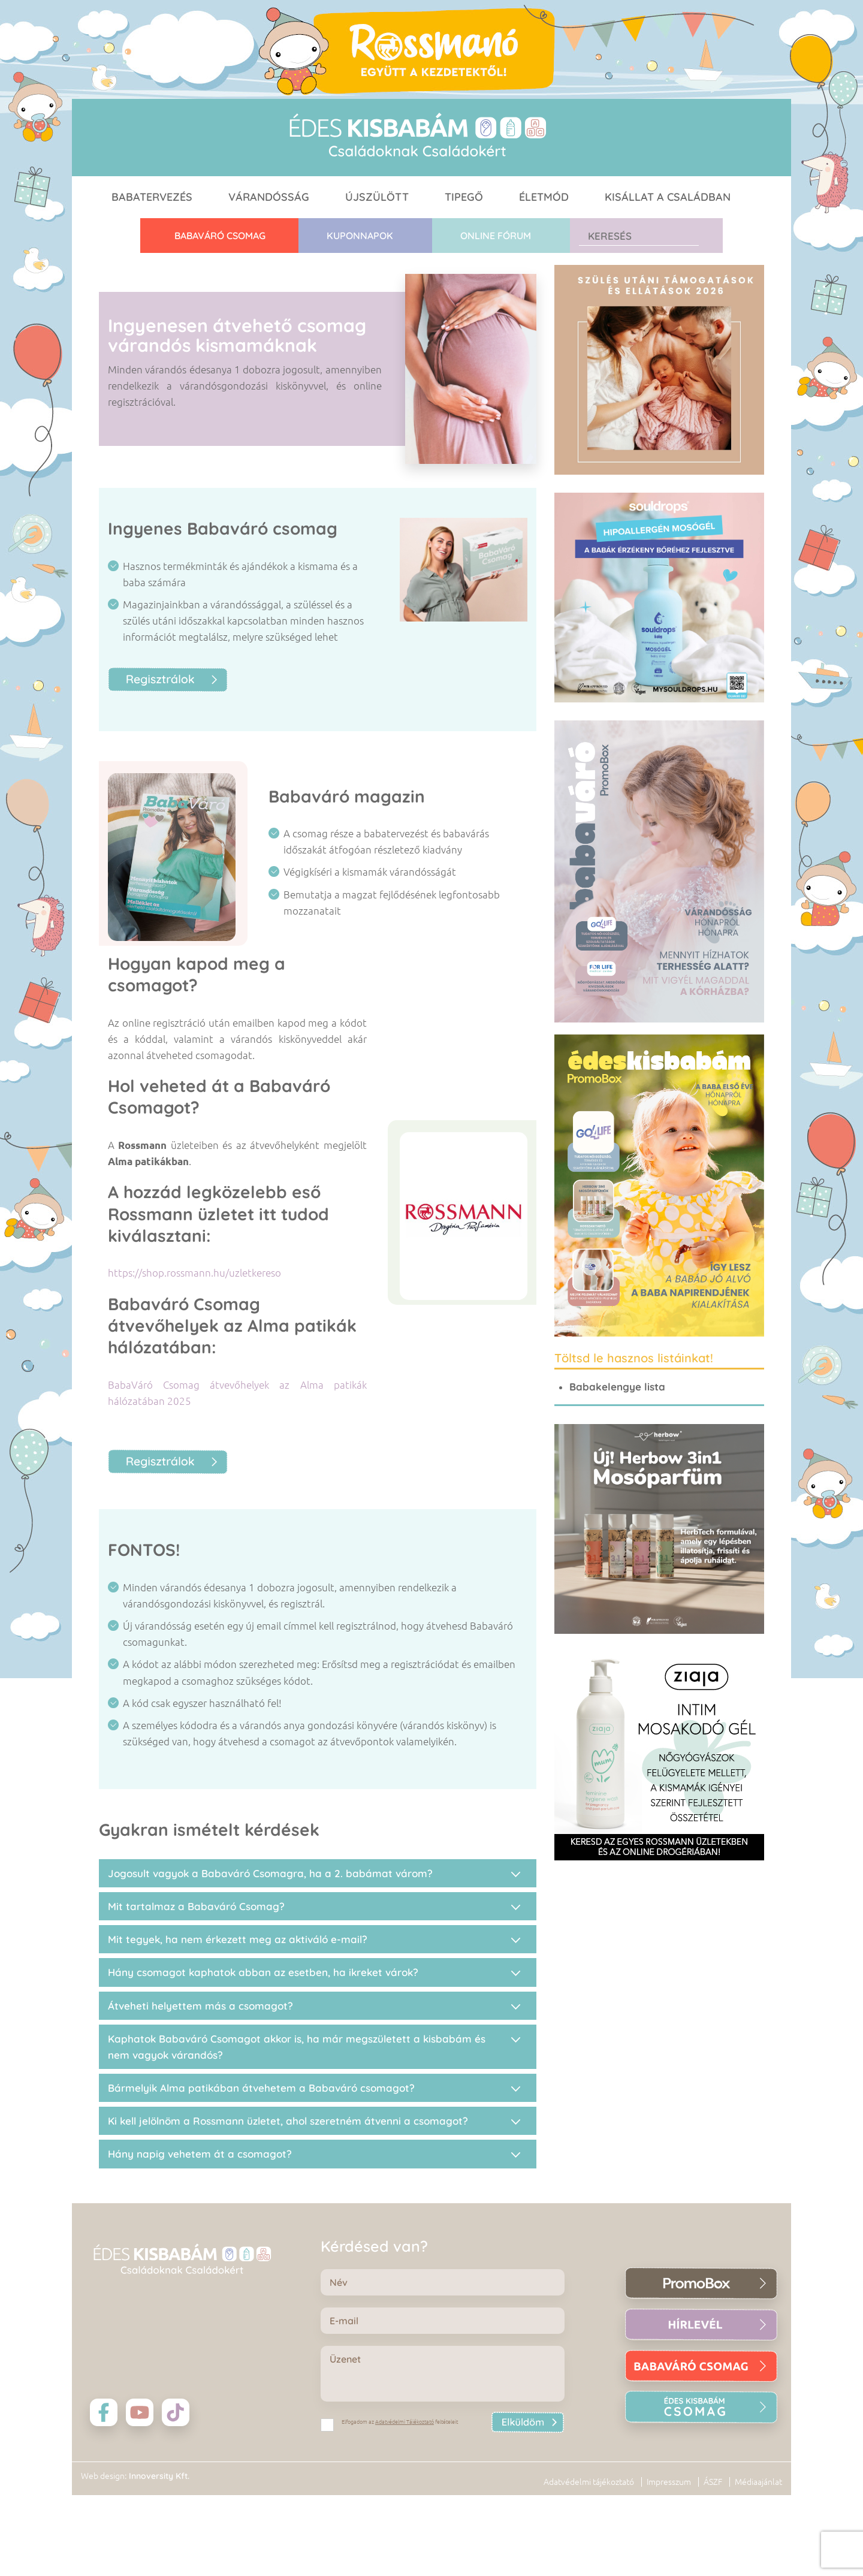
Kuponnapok (360, 236)
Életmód (544, 197)
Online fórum (495, 236)
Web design (103, 2476)
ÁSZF (713, 2482)
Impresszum (669, 2482)
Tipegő (464, 197)
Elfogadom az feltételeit (400, 2422)
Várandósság (268, 197)
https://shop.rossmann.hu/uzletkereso (194, 1272)
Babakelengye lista (617, 1386)
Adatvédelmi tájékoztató (589, 2482)
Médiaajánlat (758, 2482)
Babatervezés (151, 197)
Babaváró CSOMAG (219, 236)
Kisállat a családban (668, 197)
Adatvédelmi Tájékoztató (404, 2422)
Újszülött (377, 197)
